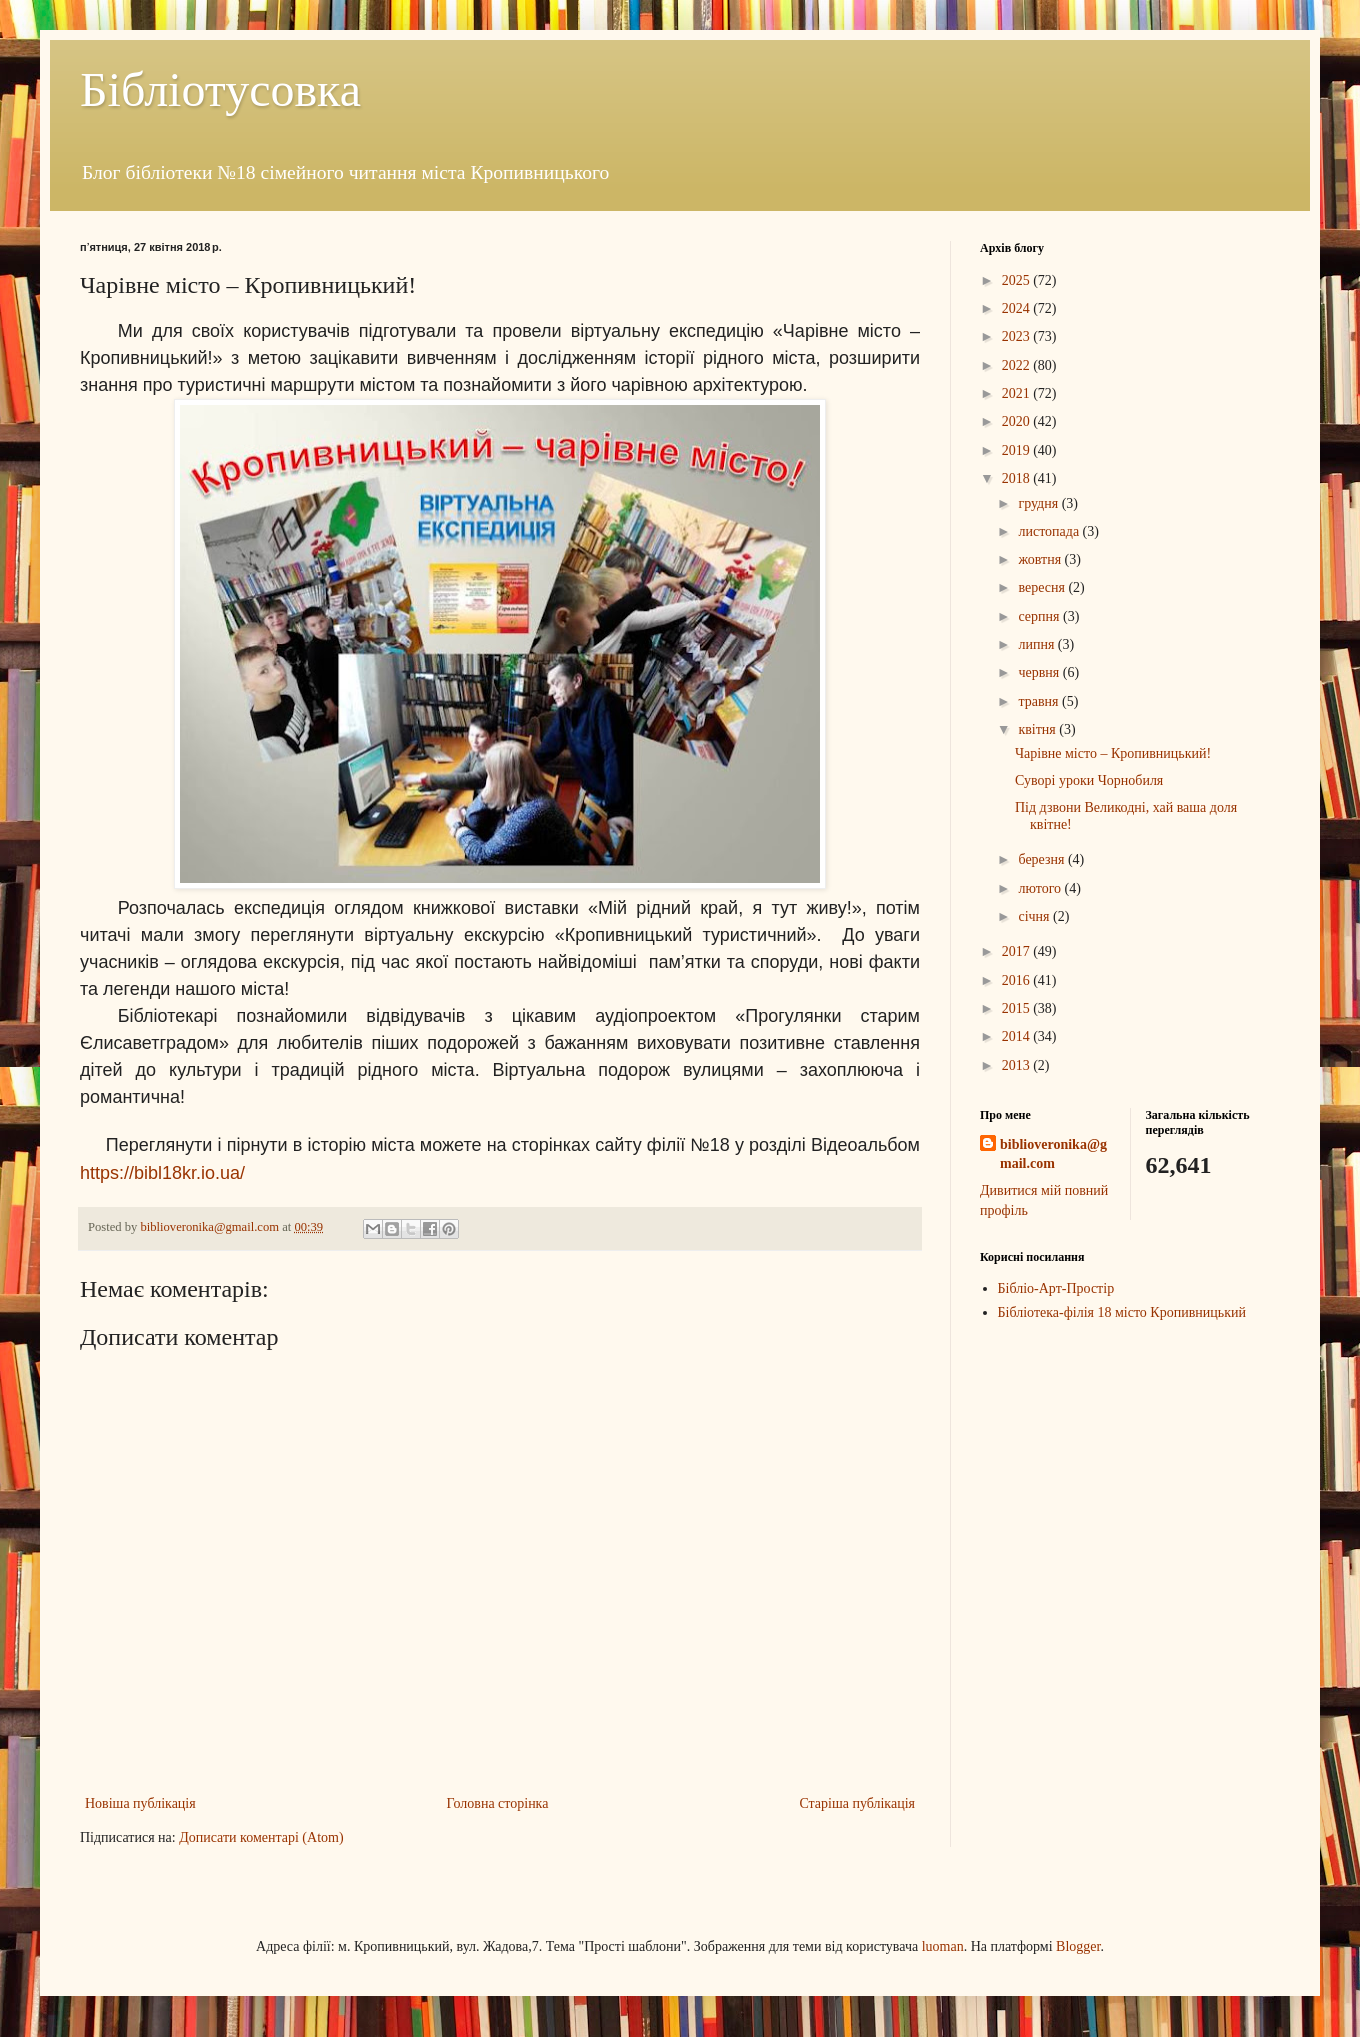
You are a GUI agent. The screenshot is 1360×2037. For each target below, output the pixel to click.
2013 (1018, 1065)
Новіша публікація (140, 1803)
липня (1037, 644)
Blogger (1078, 1946)
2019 (1018, 450)
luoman (943, 1946)
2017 (1018, 951)
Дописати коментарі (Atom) (261, 1837)
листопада (1050, 531)
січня (1035, 916)
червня (1040, 672)
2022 (1018, 365)
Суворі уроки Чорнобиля (1089, 780)
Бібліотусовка (220, 89)
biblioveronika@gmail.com (1053, 1154)
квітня (1038, 729)
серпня (1040, 616)
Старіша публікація (857, 1803)
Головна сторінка (498, 1803)
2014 (1018, 1036)
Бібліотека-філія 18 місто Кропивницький (1122, 1312)
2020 (1018, 421)
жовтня (1041, 559)
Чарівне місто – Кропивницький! (1113, 753)
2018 (1018, 478)
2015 (1018, 1008)
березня (1043, 859)
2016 (1018, 980)
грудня (1039, 503)
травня (1040, 701)
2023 (1018, 336)
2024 (1018, 308)
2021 (1018, 393)
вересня (1043, 587)
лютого (1041, 888)
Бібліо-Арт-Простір (1056, 1288)
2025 (1018, 280)
